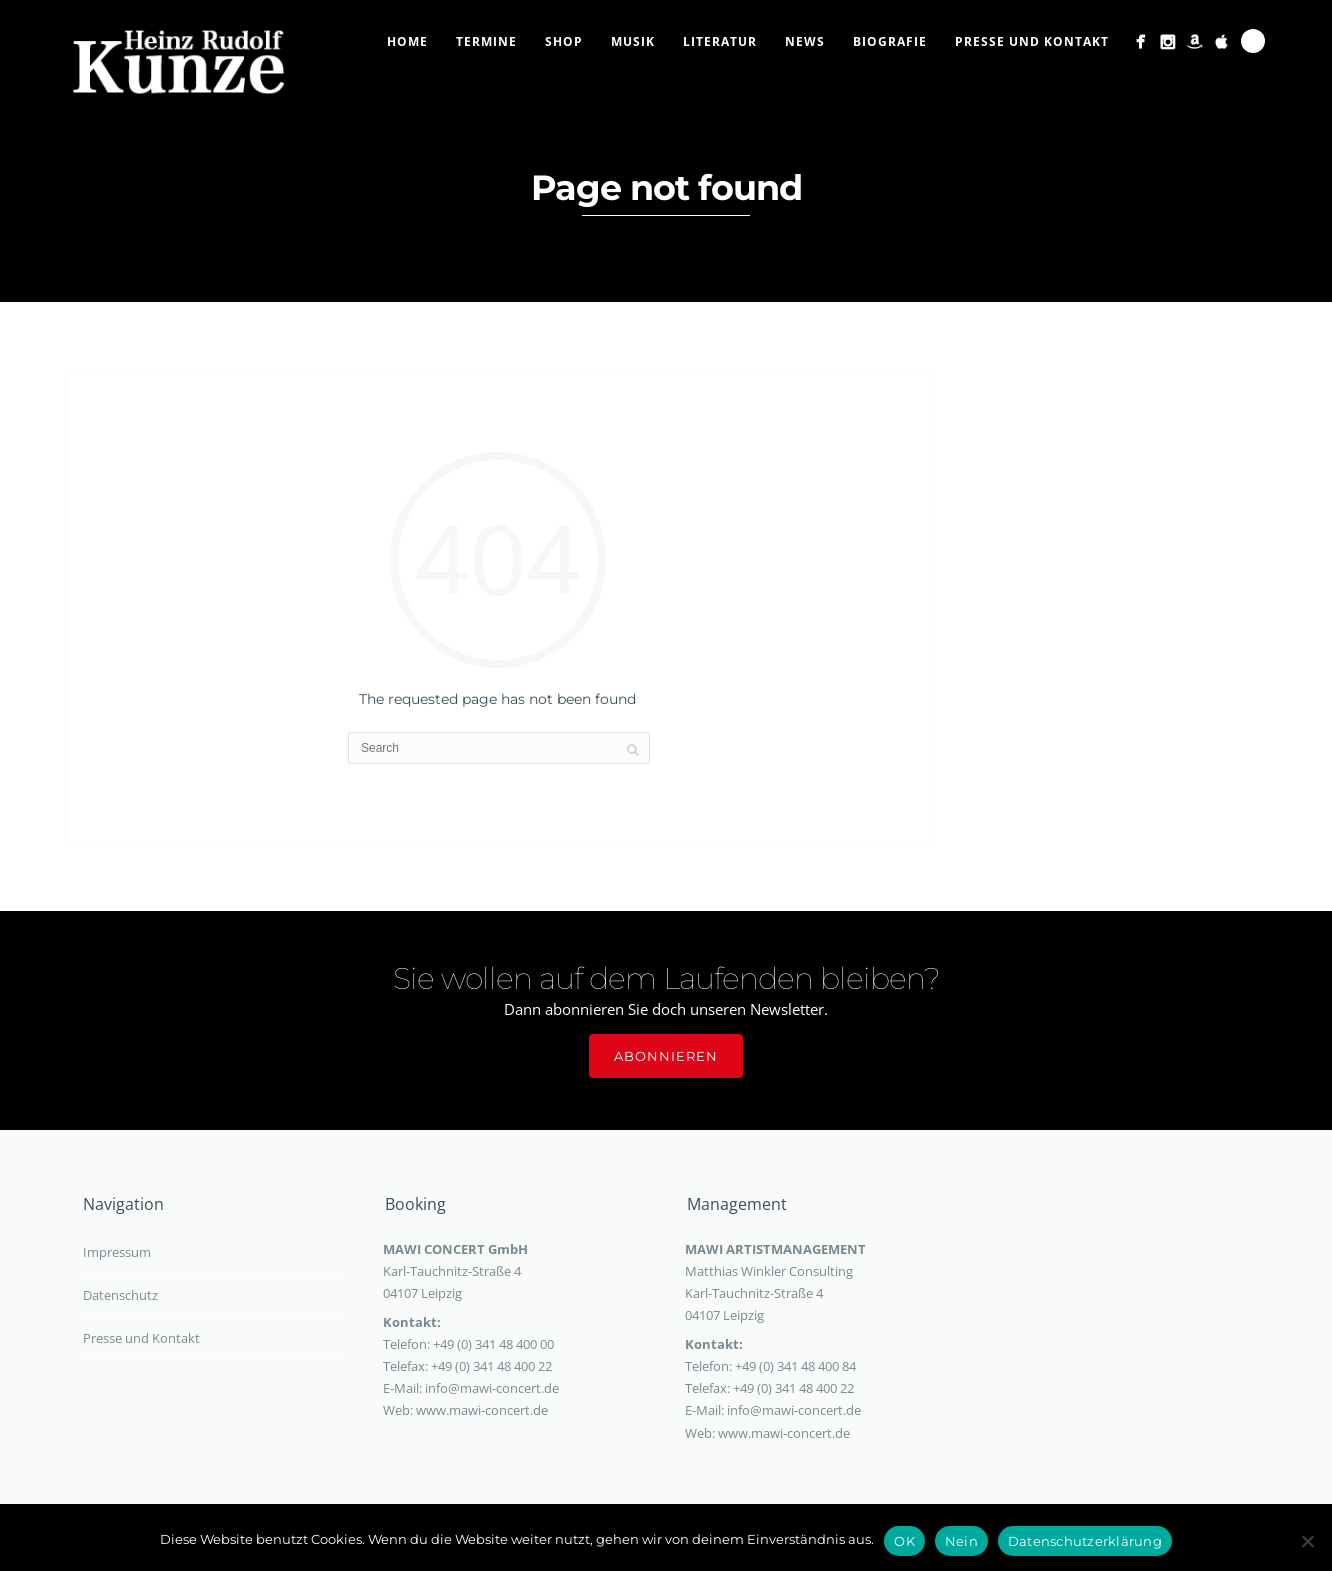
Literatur (720, 41)
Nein (961, 1541)
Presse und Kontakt (1032, 41)
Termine (486, 41)
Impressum (117, 1252)
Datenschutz (120, 1295)
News (805, 41)
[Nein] (1307, 1541)
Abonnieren (666, 1056)
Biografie (890, 41)
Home (407, 41)
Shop (564, 41)
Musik (633, 41)
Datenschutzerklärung (1085, 1541)
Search (1253, 41)
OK (904, 1541)
